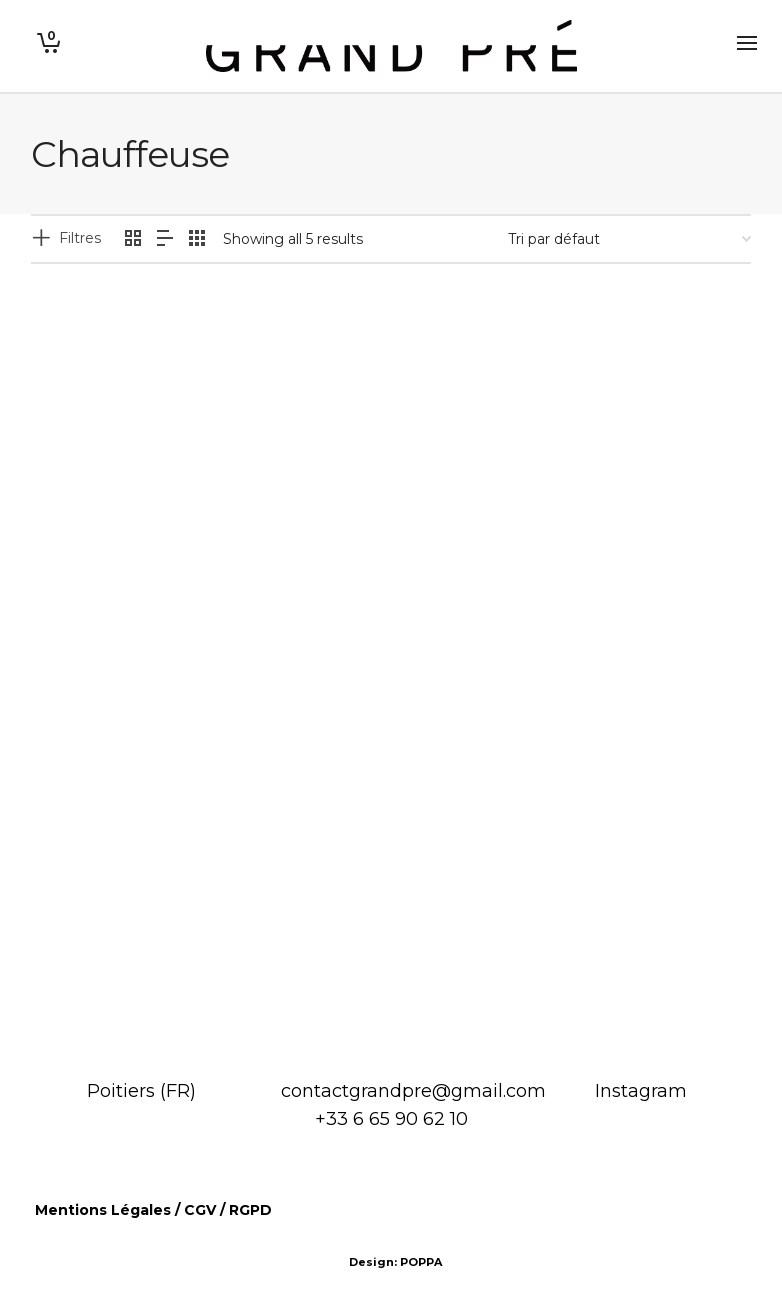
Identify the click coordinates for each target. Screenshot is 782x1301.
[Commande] (629, 239)
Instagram (641, 1091)
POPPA (421, 1262)
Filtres (80, 238)
